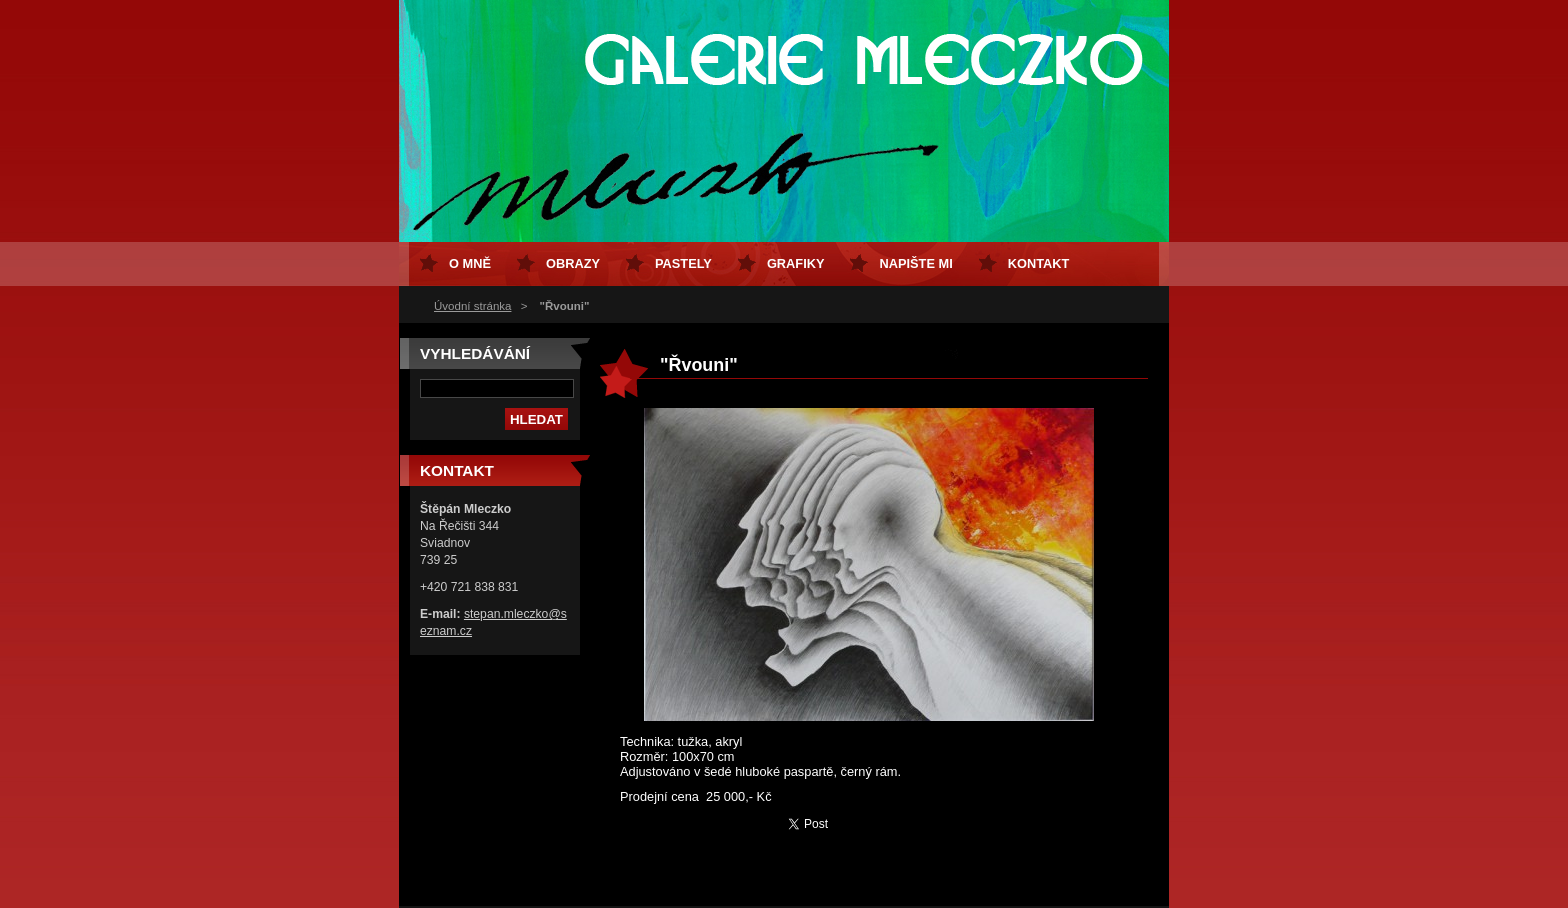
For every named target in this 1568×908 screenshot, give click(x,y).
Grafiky (796, 263)
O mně (470, 263)
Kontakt (1039, 263)
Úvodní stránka (472, 306)
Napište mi (915, 263)
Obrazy (573, 263)
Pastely (683, 263)
